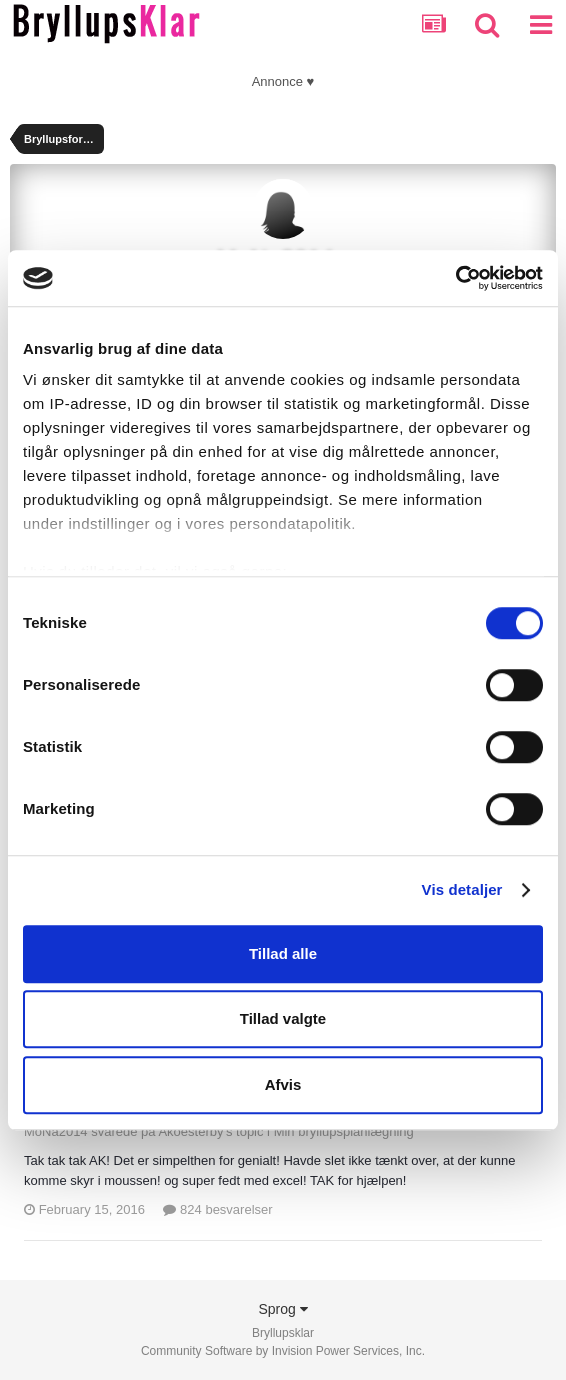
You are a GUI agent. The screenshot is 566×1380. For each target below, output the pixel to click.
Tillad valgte (283, 1018)
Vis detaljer (462, 889)
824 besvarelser (217, 1209)
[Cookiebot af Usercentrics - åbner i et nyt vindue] (455, 278)
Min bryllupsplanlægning (344, 1131)
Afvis (283, 1084)
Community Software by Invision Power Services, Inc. (283, 1351)
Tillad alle (283, 953)
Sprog (282, 1309)
